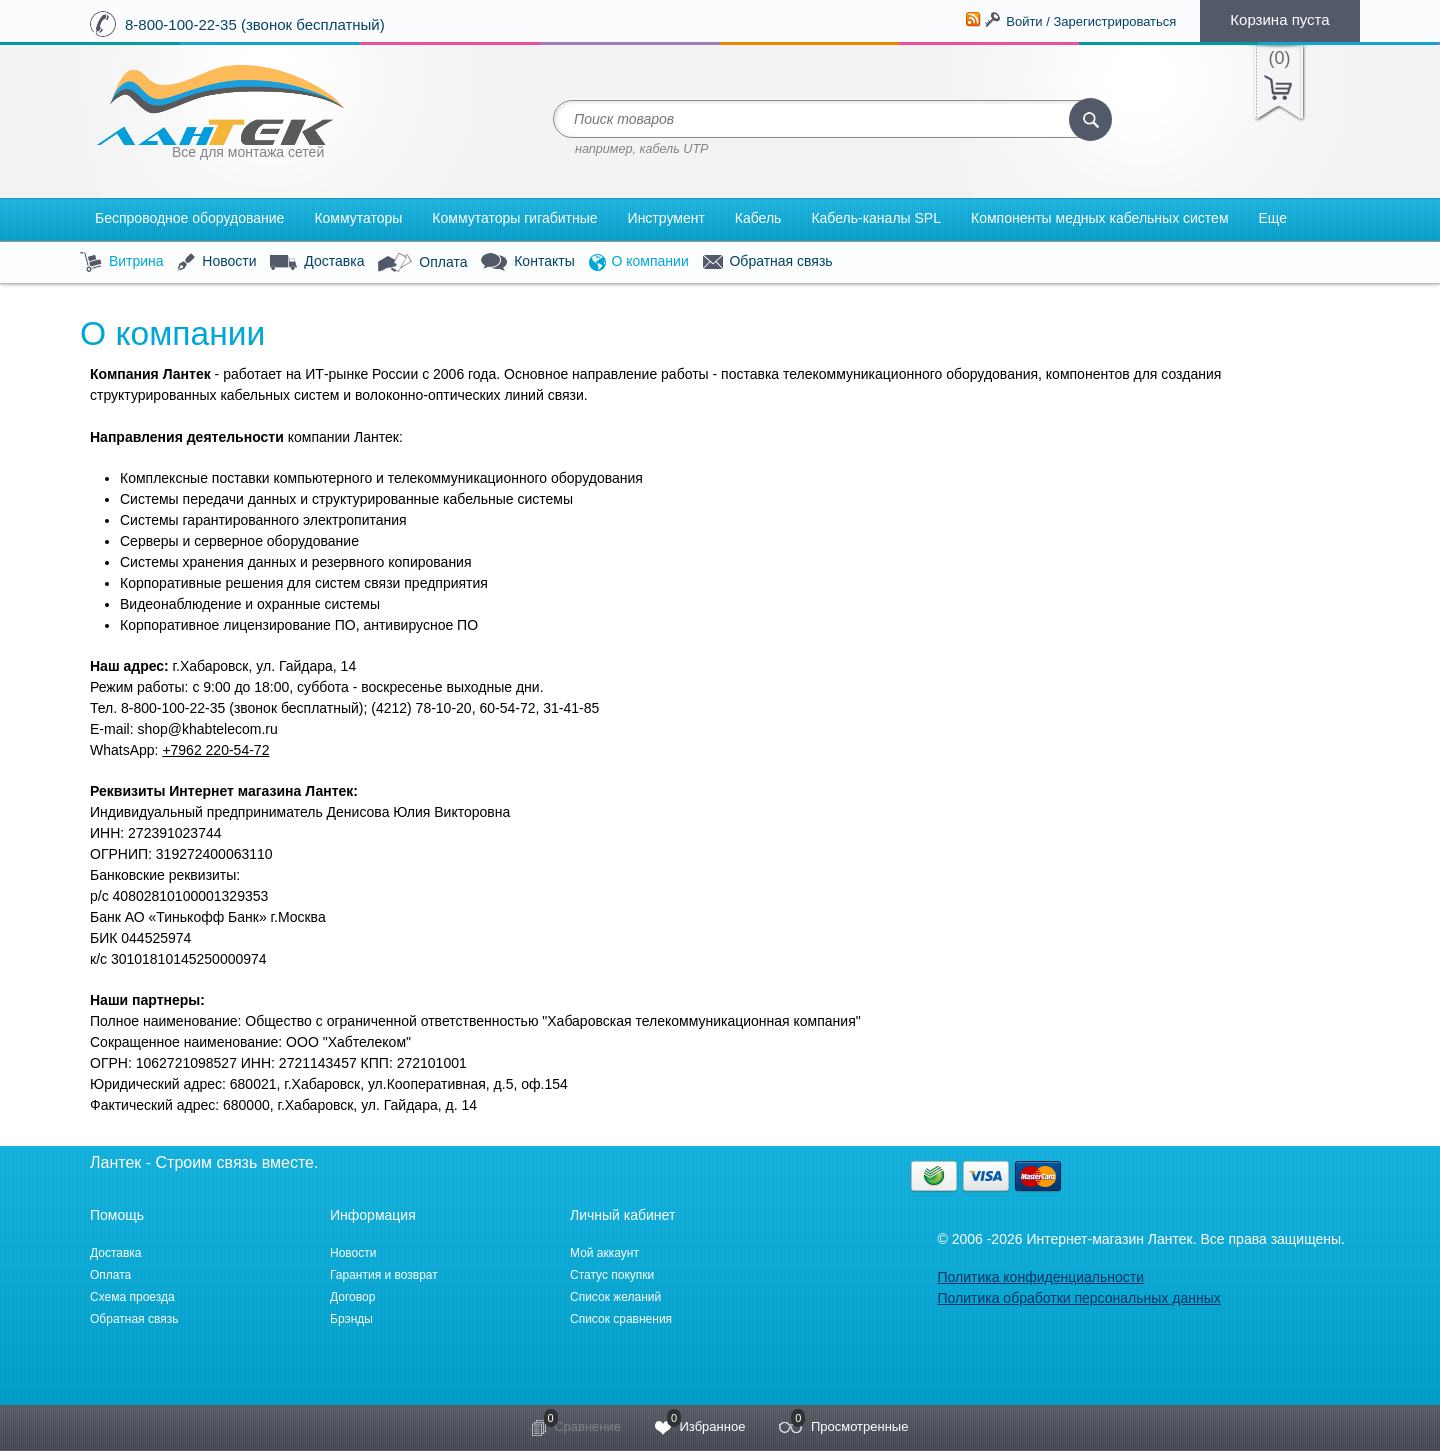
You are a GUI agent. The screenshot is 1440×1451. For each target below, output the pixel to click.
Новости (216, 262)
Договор (352, 1297)
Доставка (317, 262)
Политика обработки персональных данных (1078, 1298)
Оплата (422, 263)
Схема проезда (132, 1297)
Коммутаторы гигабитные (514, 218)
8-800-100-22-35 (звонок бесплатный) (255, 24)
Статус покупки (612, 1275)
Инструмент (666, 218)
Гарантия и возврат (384, 1275)
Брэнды (351, 1319)
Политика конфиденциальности (1040, 1277)
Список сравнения (621, 1319)
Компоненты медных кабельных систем (1100, 218)
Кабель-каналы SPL (876, 218)
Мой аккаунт (604, 1253)
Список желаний (615, 1297)
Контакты (527, 262)
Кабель (758, 218)
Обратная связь (768, 262)
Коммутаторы (358, 218)
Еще (1273, 218)
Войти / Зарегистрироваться (1091, 21)
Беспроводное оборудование (189, 218)
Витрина (122, 262)
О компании (639, 262)
